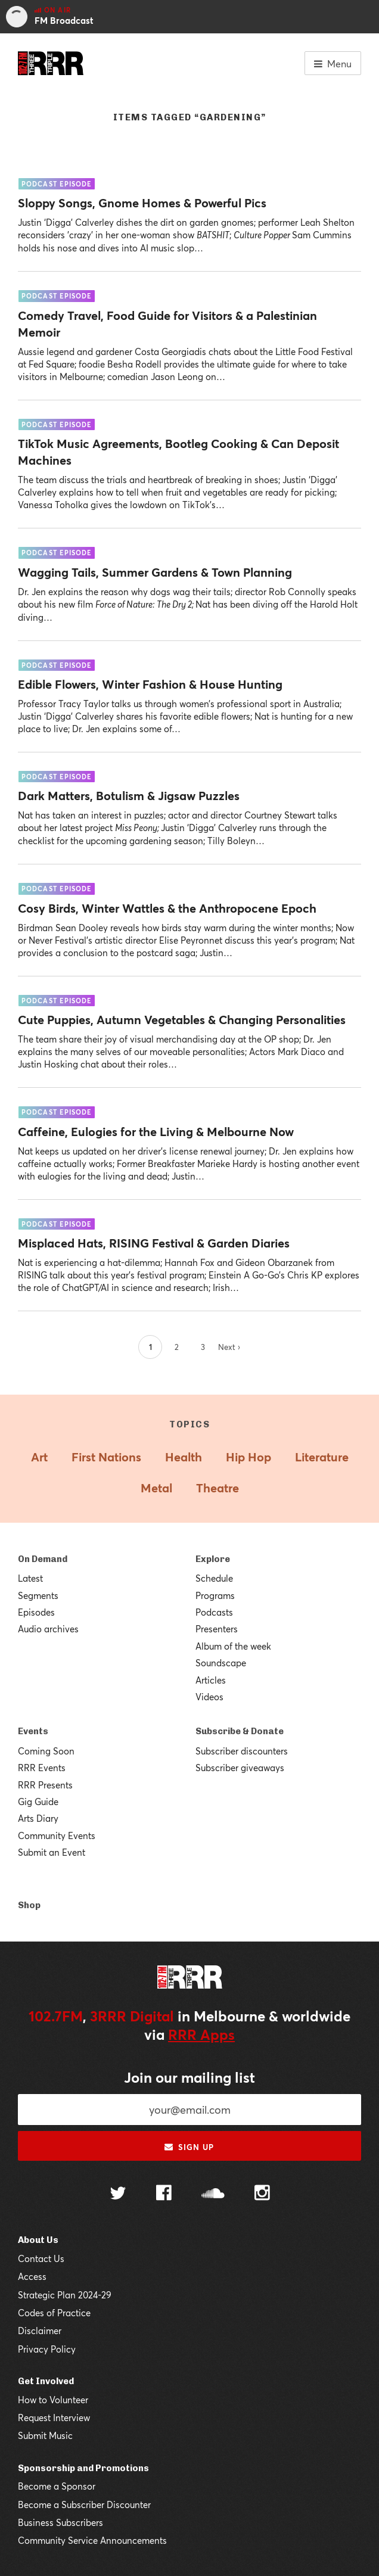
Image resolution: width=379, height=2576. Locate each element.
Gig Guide (38, 1801)
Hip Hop (248, 1457)
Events (33, 1731)
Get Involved (46, 2381)
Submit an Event (51, 1852)
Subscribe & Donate (239, 1731)
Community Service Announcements (92, 2540)
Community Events (56, 1835)
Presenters (216, 1629)
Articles (210, 1680)
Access (32, 2276)
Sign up (189, 2147)
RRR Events (42, 1768)
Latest (30, 1578)
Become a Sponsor (56, 2486)
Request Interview (54, 2417)
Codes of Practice (54, 2313)
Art (39, 1457)
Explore (212, 1559)
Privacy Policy (47, 2349)
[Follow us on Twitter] (118, 2194)
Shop (29, 1905)
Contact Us (41, 2258)
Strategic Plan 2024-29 (64, 2295)
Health (183, 1457)
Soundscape (220, 1663)
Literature (322, 1457)
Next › (229, 1347)
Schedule (214, 1578)
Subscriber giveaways (239, 1768)
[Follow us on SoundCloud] (213, 2194)
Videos (209, 1697)
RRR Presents (45, 1785)
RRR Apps (201, 2034)
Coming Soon (46, 1751)
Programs (215, 1595)
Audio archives (48, 1629)
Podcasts (214, 1612)
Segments (38, 1595)
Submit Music (45, 2435)
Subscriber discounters (241, 1751)
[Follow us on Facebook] (164, 2194)
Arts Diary (38, 1818)
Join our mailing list (189, 2077)
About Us (38, 2240)
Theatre (217, 1488)
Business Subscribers (60, 2522)
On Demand (42, 1559)
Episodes (36, 1612)
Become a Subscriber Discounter (84, 2504)
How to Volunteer (53, 2400)
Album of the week (233, 1646)
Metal (156, 1488)
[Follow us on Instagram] (262, 2194)
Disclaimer (39, 2331)
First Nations (106, 1457)
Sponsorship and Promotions (83, 2468)
